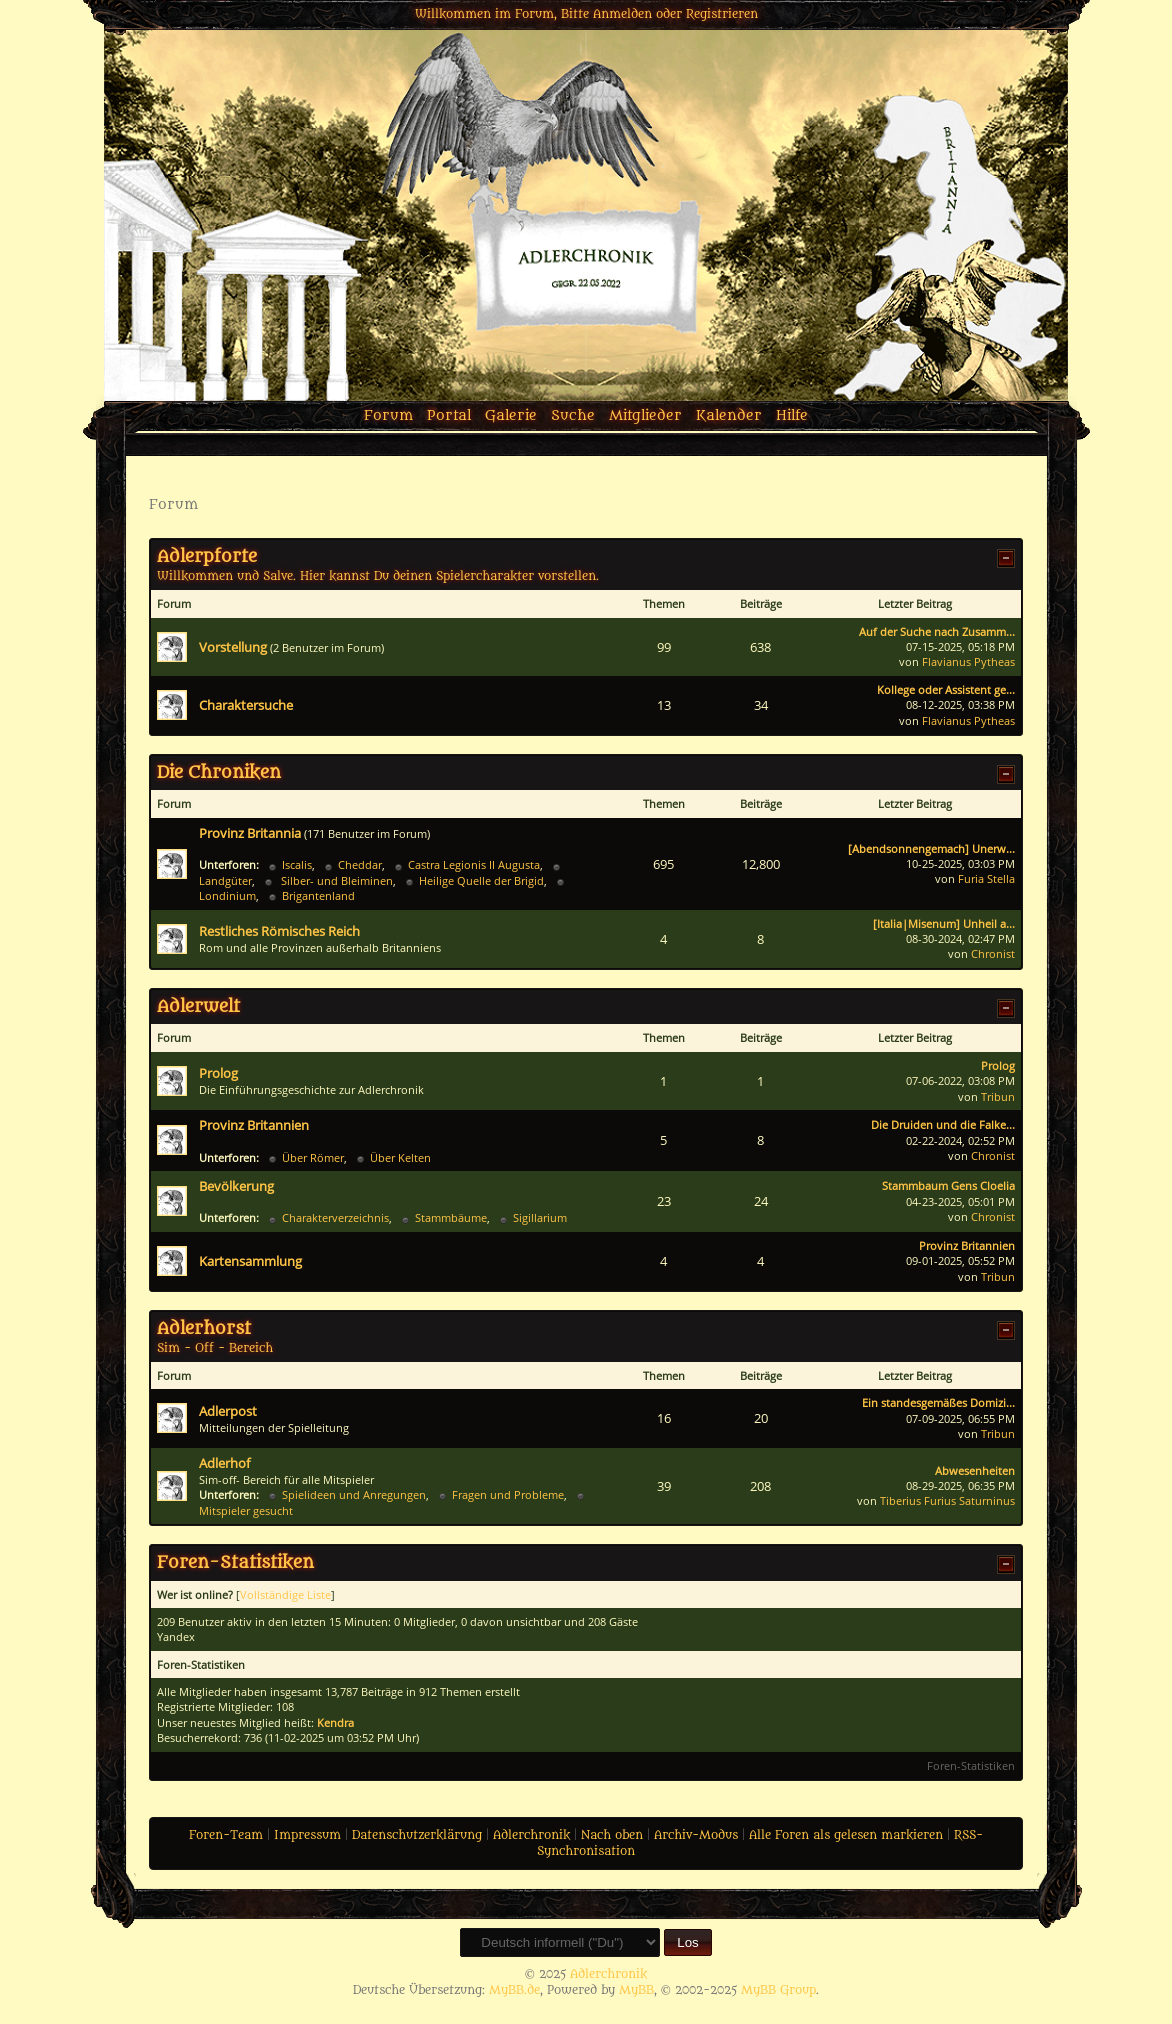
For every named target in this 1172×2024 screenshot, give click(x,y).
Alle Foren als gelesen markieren (846, 1835)
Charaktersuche (246, 705)
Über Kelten (400, 1157)
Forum (388, 415)
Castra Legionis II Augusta (474, 864)
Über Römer (313, 1157)
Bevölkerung (236, 1186)
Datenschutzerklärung (417, 1835)
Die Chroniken (219, 773)
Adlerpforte (207, 557)
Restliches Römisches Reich (279, 931)
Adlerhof (224, 1463)
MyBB (636, 1990)
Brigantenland (318, 895)
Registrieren (722, 14)
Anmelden (622, 14)
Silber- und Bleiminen (335, 880)
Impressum (307, 1835)
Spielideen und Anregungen (354, 1494)
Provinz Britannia (250, 833)
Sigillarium (540, 1217)
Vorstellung (233, 647)
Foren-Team (226, 1835)
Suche (573, 415)
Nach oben (612, 1835)
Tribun (998, 1096)
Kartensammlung (250, 1261)
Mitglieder (645, 415)
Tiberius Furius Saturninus (947, 1500)
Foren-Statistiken (971, 1765)
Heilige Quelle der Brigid (481, 880)
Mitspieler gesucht (246, 1510)
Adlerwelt (198, 1007)
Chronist (993, 953)
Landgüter (225, 880)
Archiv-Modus (696, 1835)
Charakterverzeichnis (335, 1217)
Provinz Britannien (254, 1125)
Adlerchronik (531, 1835)
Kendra (335, 1722)
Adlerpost (228, 1411)
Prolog (218, 1073)
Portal (449, 415)
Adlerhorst (204, 1329)
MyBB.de (514, 1990)
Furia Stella (986, 878)
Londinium (227, 895)
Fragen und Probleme (508, 1494)
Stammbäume (451, 1217)
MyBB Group (778, 1990)
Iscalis (297, 864)
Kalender (729, 415)
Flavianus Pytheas (968, 661)
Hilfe (792, 415)
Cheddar (360, 864)
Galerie (511, 415)
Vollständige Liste (285, 1594)
